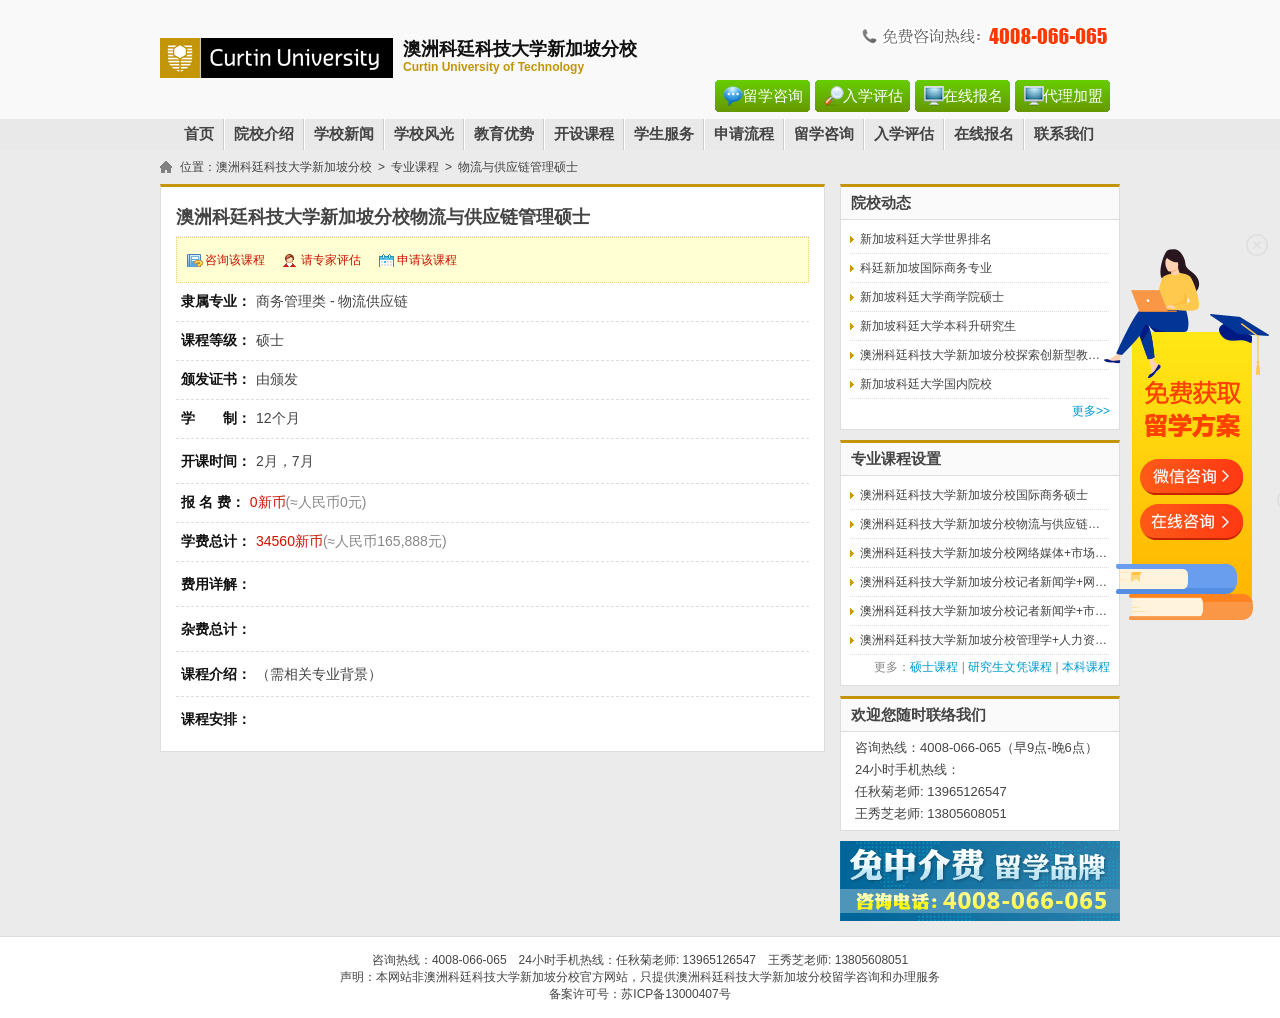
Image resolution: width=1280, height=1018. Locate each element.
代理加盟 (1073, 96)
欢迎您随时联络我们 (918, 715)
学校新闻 (344, 134)
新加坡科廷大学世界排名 (926, 239)
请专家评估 (331, 260)
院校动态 (881, 203)
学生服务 (664, 134)
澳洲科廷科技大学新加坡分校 (294, 167)
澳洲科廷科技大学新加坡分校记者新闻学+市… (983, 611)
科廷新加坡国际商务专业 (926, 268)
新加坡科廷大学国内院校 (926, 384)
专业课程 (415, 167)
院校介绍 (264, 134)
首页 (199, 134)
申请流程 (744, 134)
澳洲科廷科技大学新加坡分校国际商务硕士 (974, 495)
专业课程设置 (896, 459)
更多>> (1091, 411)
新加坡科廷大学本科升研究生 (938, 326)
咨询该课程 (235, 260)
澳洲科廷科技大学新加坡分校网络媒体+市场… (983, 553)
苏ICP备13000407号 (675, 994)
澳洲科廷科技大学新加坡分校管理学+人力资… (983, 640)
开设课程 (584, 134)
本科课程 (1086, 667)
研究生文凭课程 (1010, 667)
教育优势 (504, 134)
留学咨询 (773, 96)
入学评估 (873, 96)
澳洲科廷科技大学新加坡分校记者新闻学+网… (983, 582)
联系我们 (1064, 134)
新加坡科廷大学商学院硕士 (932, 297)
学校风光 (424, 134)
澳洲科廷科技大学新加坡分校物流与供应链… (980, 524)
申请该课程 (427, 260)
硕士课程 (934, 667)
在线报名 (973, 96)
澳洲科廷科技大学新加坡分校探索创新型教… (980, 355)
